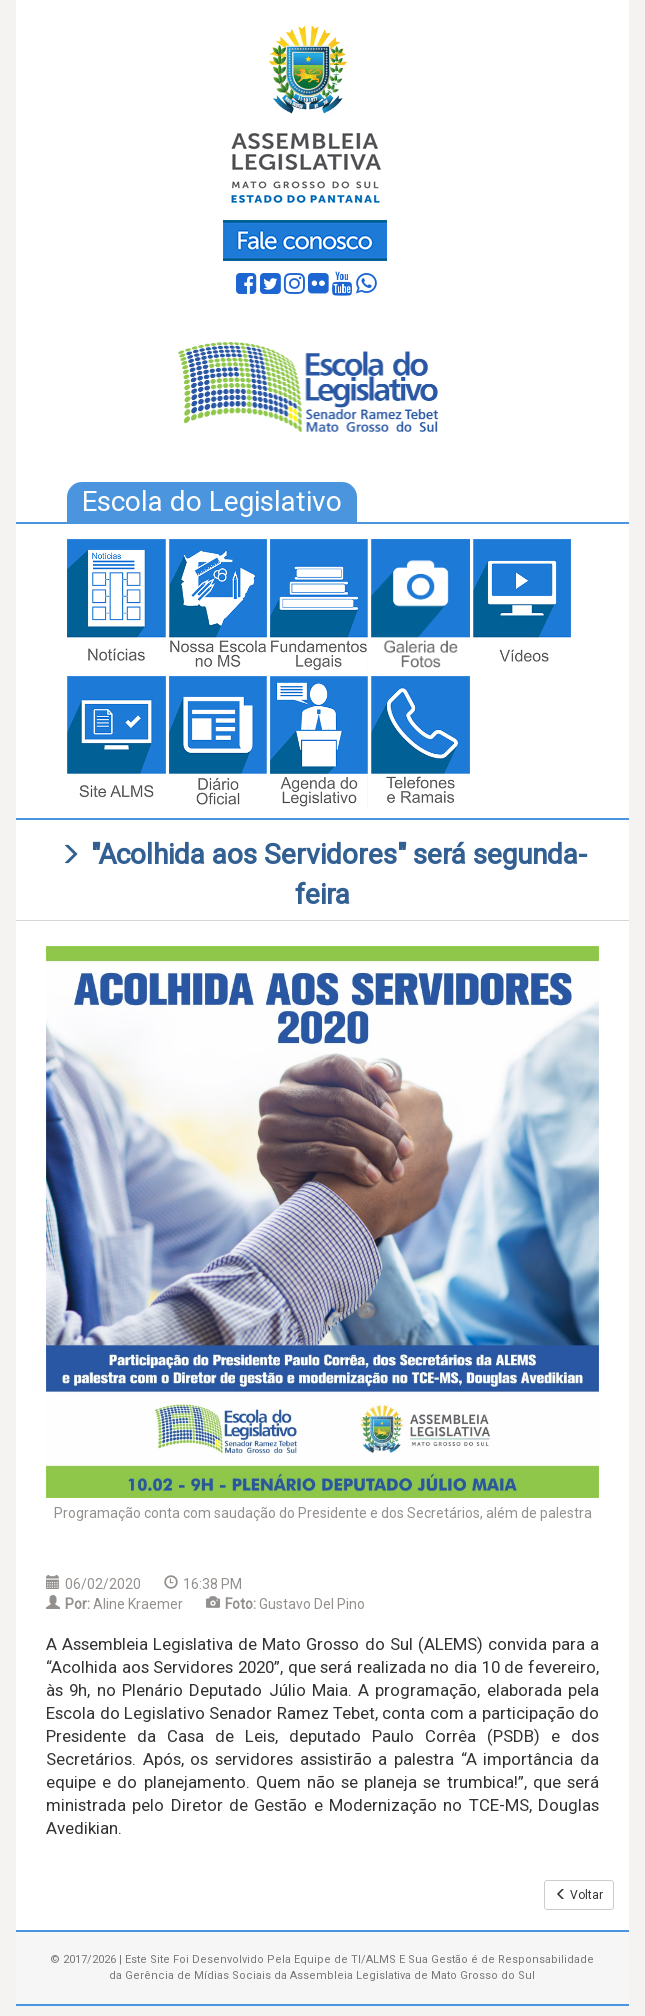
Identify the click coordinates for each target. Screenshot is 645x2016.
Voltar (579, 1895)
